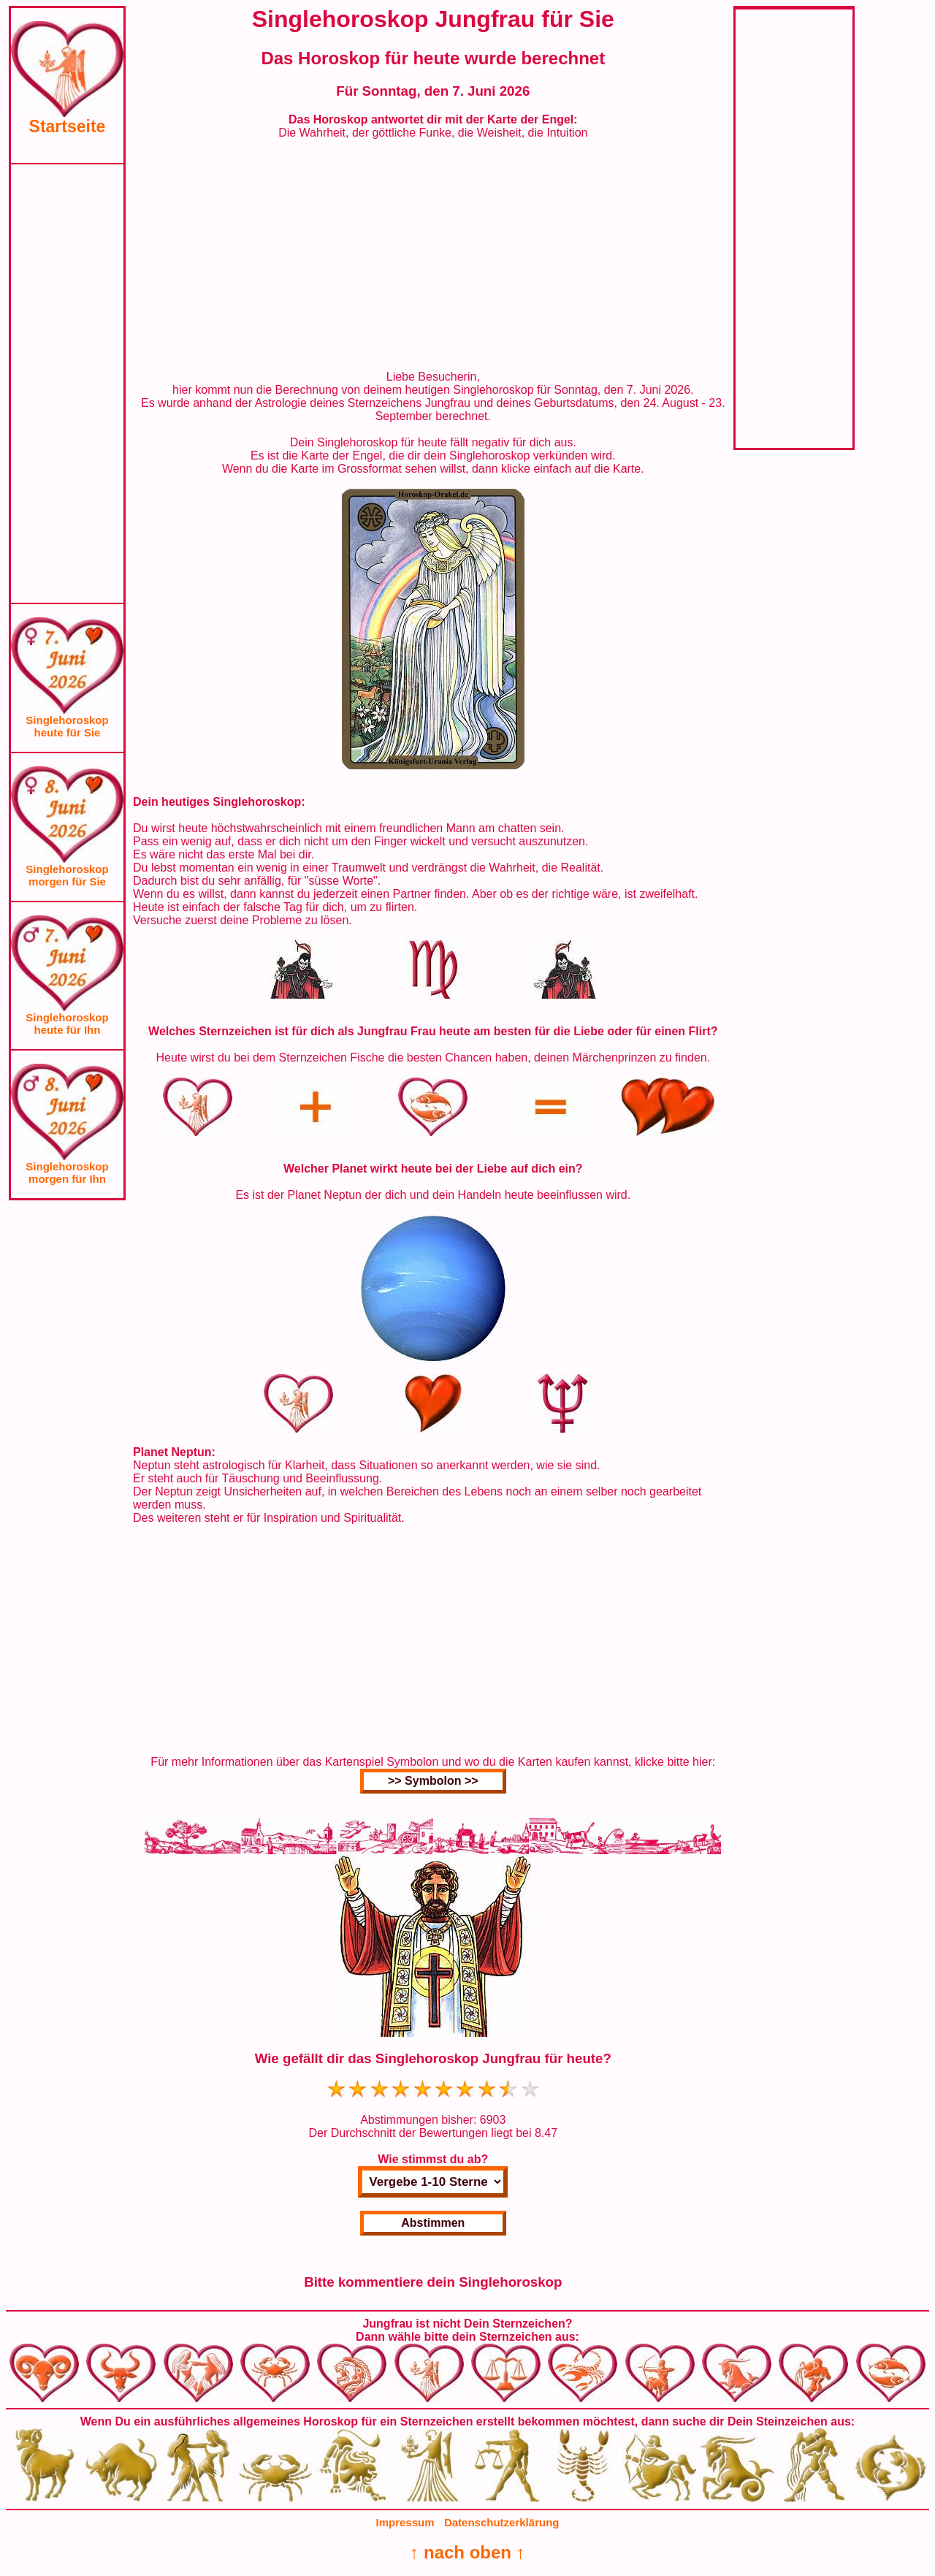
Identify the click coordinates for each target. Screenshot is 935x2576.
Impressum (405, 2522)
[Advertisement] (67, 383)
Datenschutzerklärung (502, 2522)
